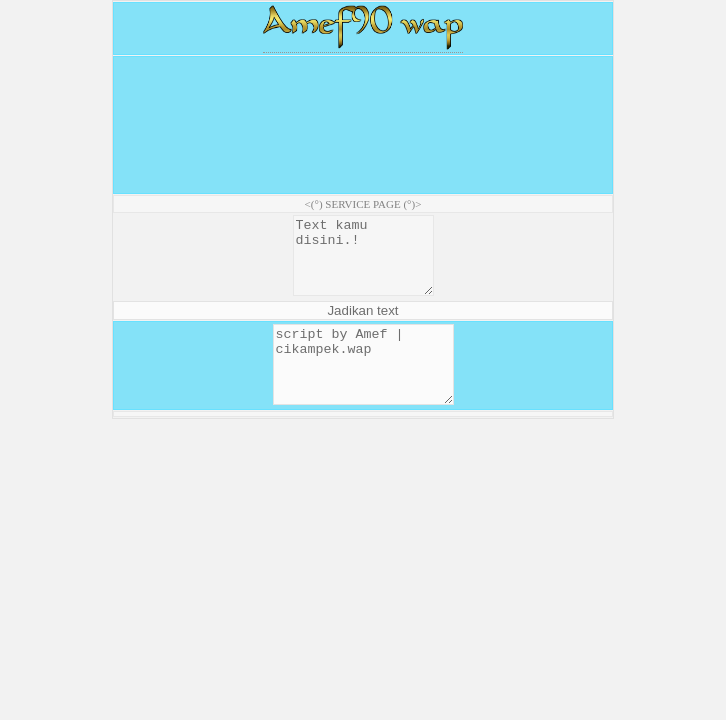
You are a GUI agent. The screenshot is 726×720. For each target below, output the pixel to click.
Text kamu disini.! (363, 263)
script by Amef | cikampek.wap (363, 387)
